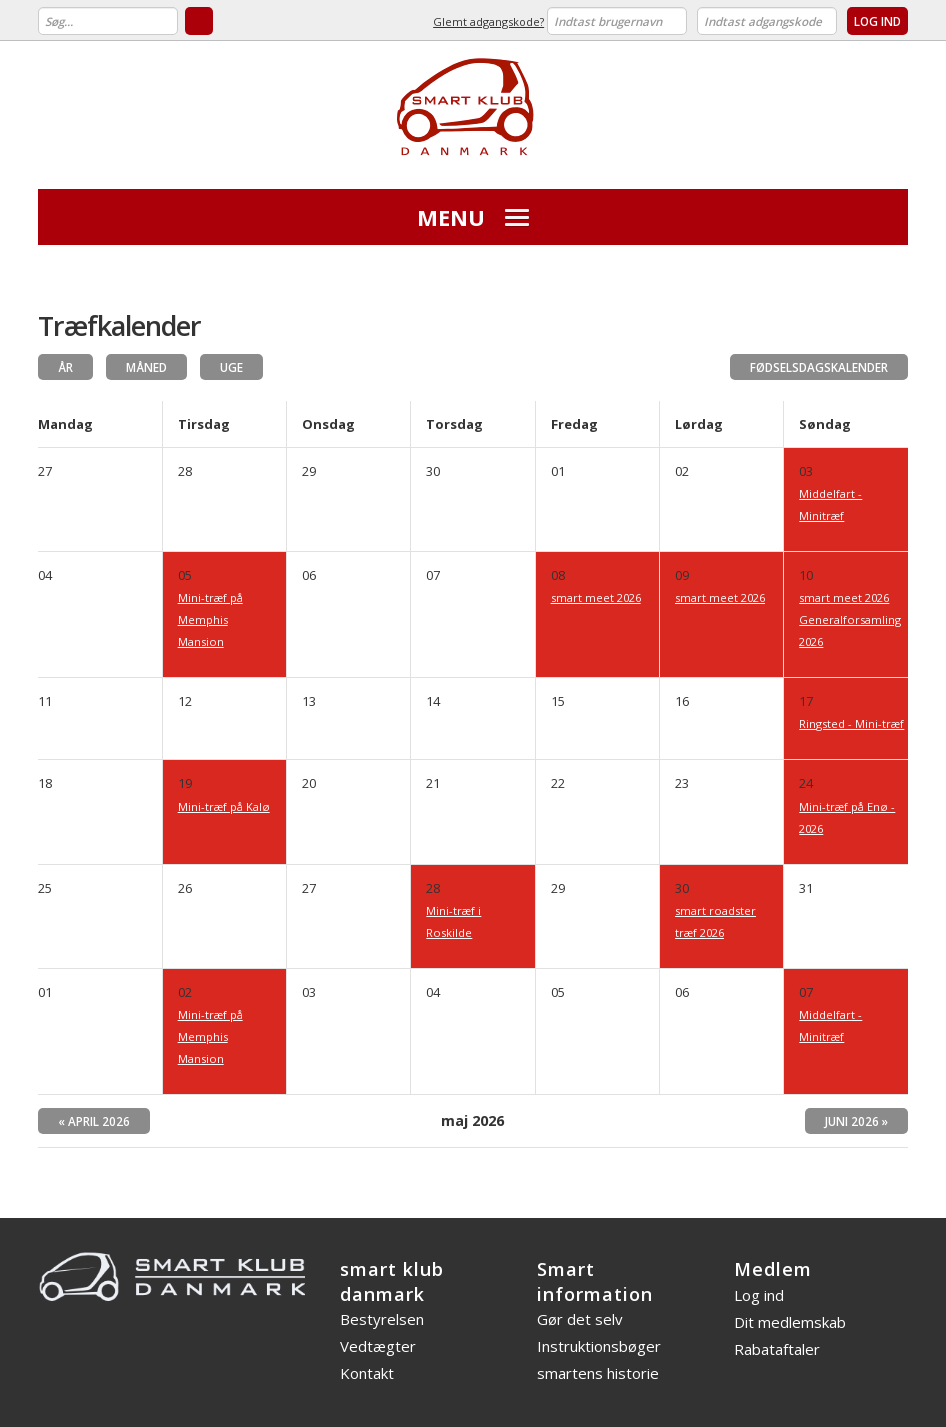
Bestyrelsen (382, 1319)
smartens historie (598, 1373)
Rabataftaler (777, 1349)
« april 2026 (94, 1121)
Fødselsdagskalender (819, 367)
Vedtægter (378, 1346)
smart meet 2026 (596, 597)
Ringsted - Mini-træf (851, 723)
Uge (231, 367)
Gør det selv (580, 1319)
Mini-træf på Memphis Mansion (210, 619)
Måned (146, 367)
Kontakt (367, 1373)
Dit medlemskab (790, 1322)
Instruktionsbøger (599, 1346)
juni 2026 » (856, 1121)
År (65, 367)
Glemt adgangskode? (488, 21)
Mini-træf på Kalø (224, 806)
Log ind (759, 1295)
